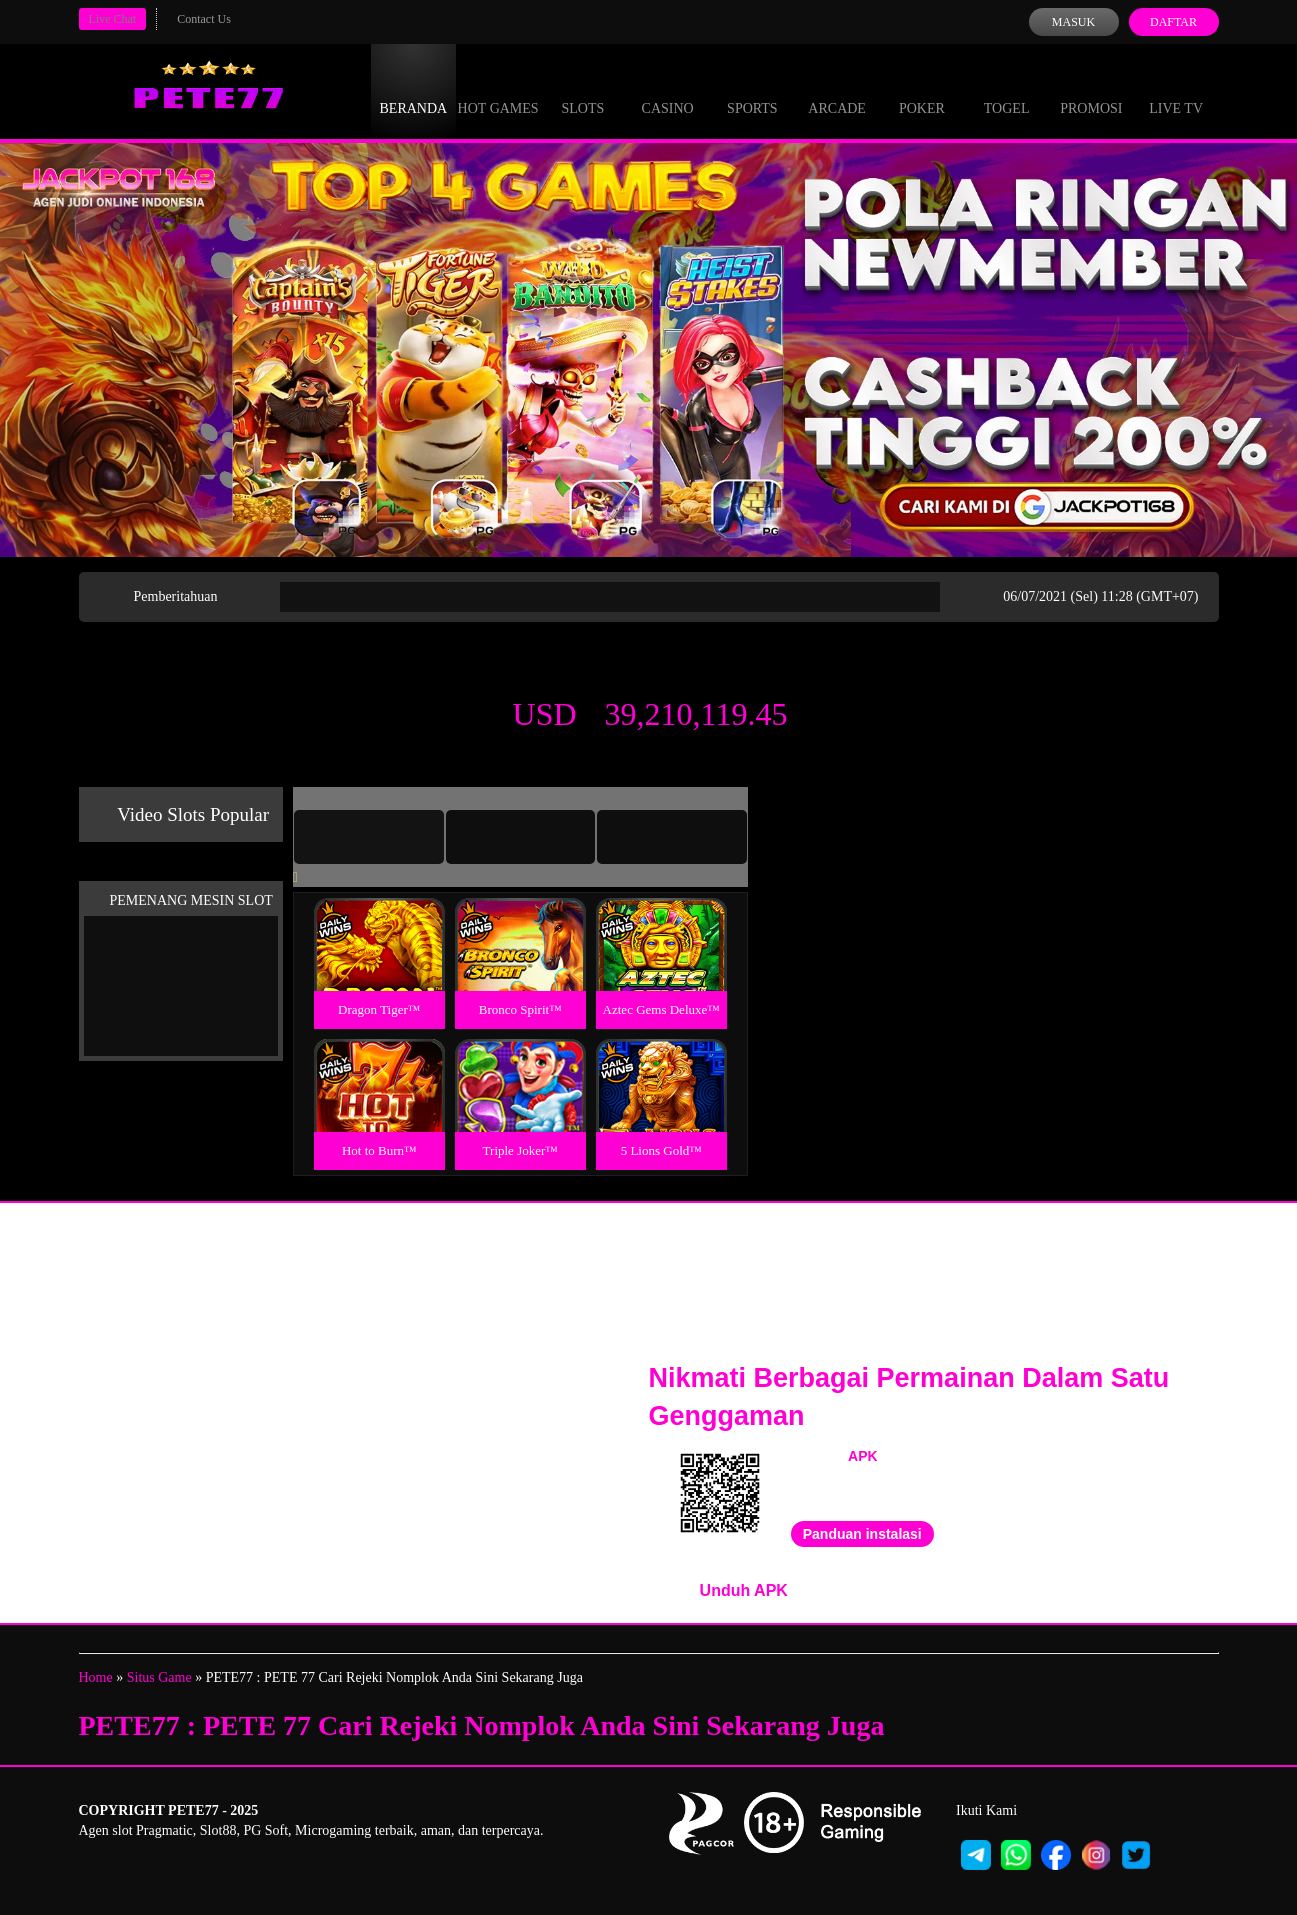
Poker (922, 90)
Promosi (1091, 90)
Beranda (414, 90)
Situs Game (159, 1677)
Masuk (1073, 22)
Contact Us (204, 19)
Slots (582, 90)
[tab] (369, 837)
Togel (1007, 90)
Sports (752, 90)
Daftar (1173, 22)
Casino (668, 90)
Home (96, 1677)
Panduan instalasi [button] (862, 1534)
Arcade (837, 90)
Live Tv (1176, 90)
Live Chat (113, 19)
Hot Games (498, 90)
